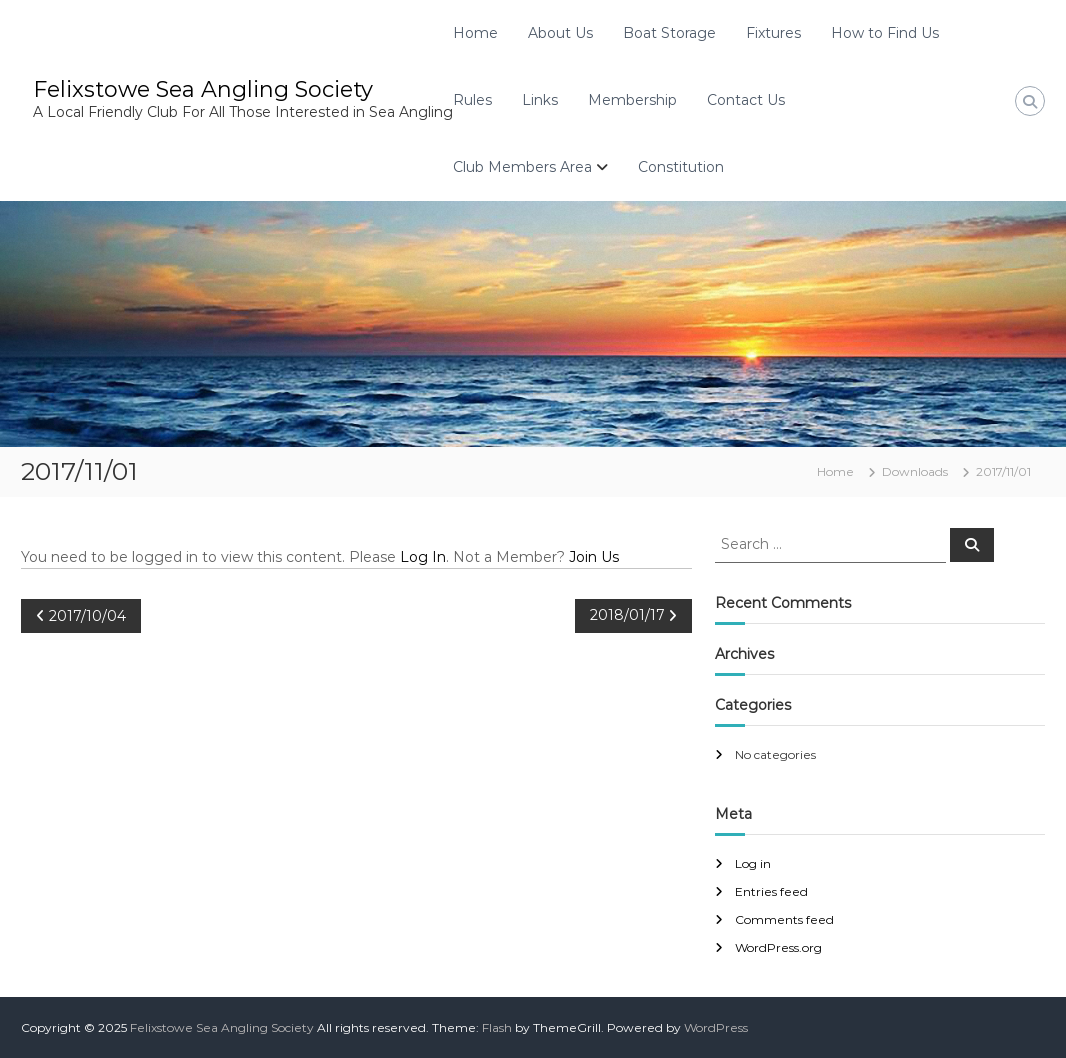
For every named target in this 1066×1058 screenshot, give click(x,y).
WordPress (716, 1027)
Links (540, 100)
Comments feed (784, 919)
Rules (472, 100)
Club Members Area (522, 167)
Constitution (681, 167)
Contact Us (746, 100)
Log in (753, 863)
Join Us (594, 557)
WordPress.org (778, 947)
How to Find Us (885, 33)
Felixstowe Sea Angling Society (203, 89)
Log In (423, 557)
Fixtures (773, 33)
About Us (560, 33)
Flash (497, 1027)
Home (475, 33)
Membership (632, 100)
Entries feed (771, 891)
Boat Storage (669, 33)
